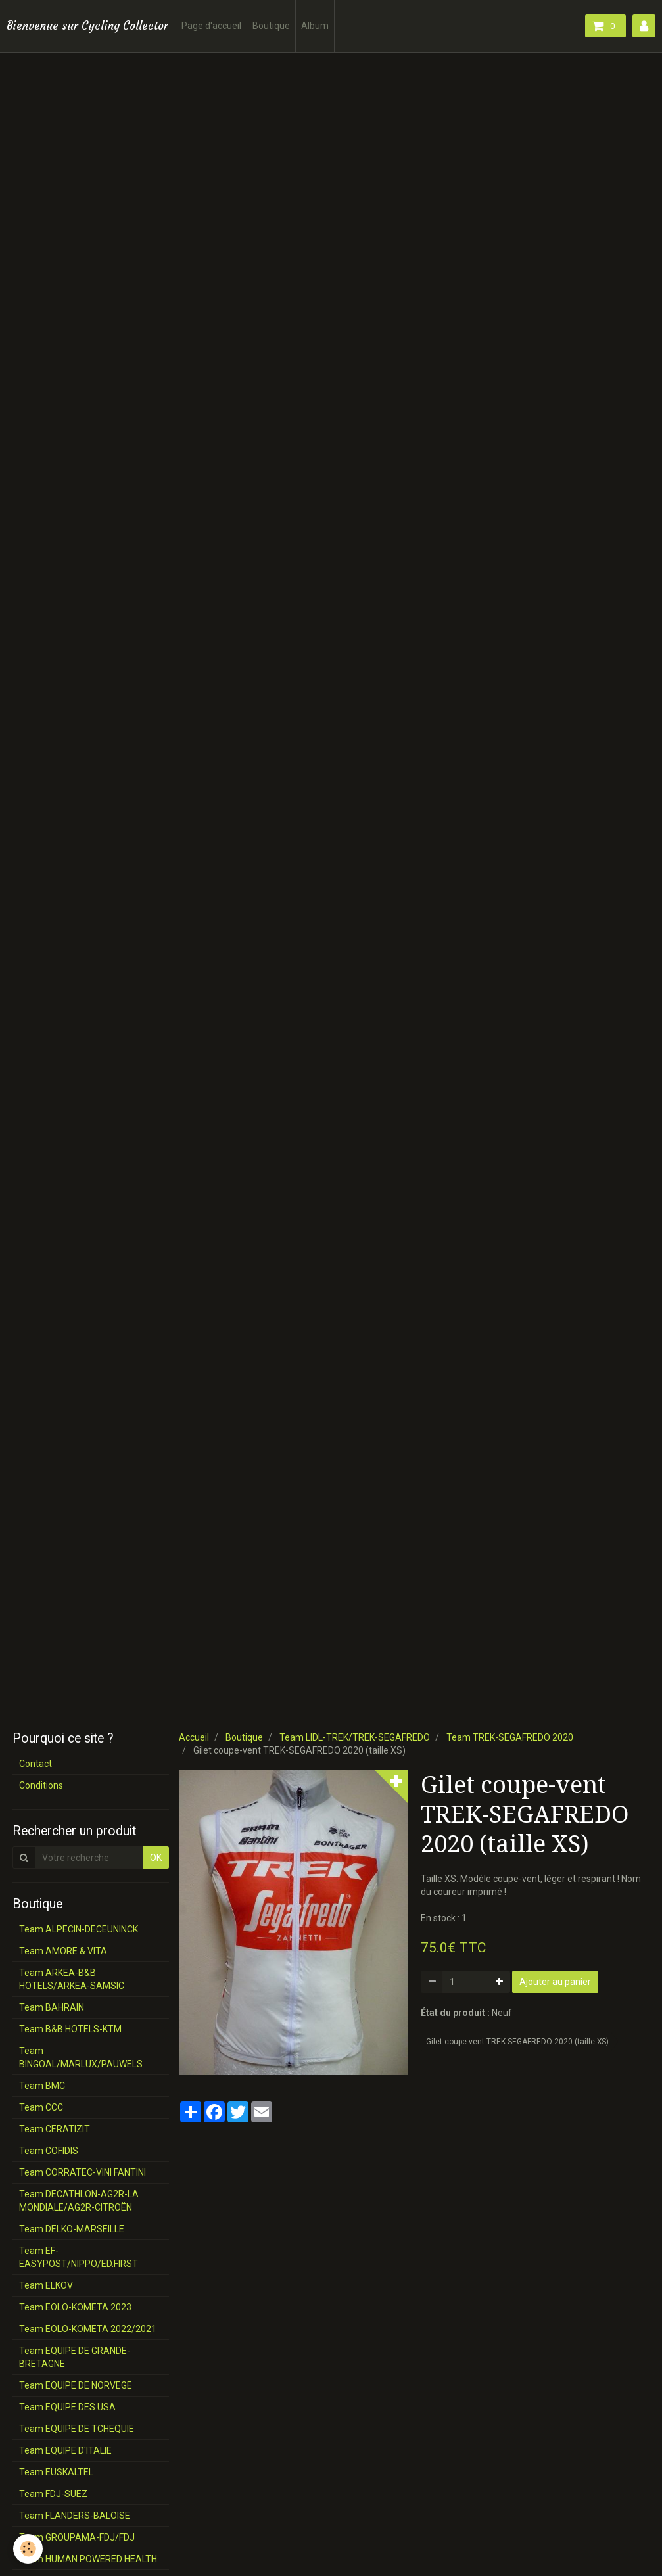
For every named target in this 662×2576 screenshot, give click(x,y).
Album (315, 25)
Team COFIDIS (48, 2150)
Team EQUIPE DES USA (67, 2407)
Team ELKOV (46, 2285)
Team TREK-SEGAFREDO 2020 (509, 1737)
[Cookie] (28, 2549)
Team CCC (41, 2107)
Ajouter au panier (555, 1982)
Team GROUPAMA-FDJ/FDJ (77, 2537)
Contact (35, 1763)
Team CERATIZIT (54, 2129)
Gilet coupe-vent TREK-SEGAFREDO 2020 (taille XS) (517, 2041)
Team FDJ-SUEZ (53, 2494)
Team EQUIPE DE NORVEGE (75, 2385)
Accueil (194, 1737)
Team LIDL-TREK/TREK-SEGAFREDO (354, 1737)
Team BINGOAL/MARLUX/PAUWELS (81, 2057)
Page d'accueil (211, 25)
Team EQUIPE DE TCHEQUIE (76, 2429)
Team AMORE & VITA (63, 1951)
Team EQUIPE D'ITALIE (65, 2450)
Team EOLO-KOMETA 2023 (75, 2307)
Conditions (41, 1785)
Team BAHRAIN (51, 2007)
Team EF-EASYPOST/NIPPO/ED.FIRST (78, 2257)
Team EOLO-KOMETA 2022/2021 (87, 2329)
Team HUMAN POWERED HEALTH (88, 2559)
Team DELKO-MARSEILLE (71, 2229)
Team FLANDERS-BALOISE (74, 2515)
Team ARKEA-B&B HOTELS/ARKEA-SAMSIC (71, 1979)
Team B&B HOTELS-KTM (70, 2029)
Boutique (271, 25)
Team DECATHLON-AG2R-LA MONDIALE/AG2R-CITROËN (79, 2201)
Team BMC (42, 2085)
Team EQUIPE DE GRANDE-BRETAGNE (74, 2357)
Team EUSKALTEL (56, 2472)
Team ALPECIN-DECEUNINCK (78, 1929)
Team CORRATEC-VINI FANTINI (82, 2172)
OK (156, 1857)
